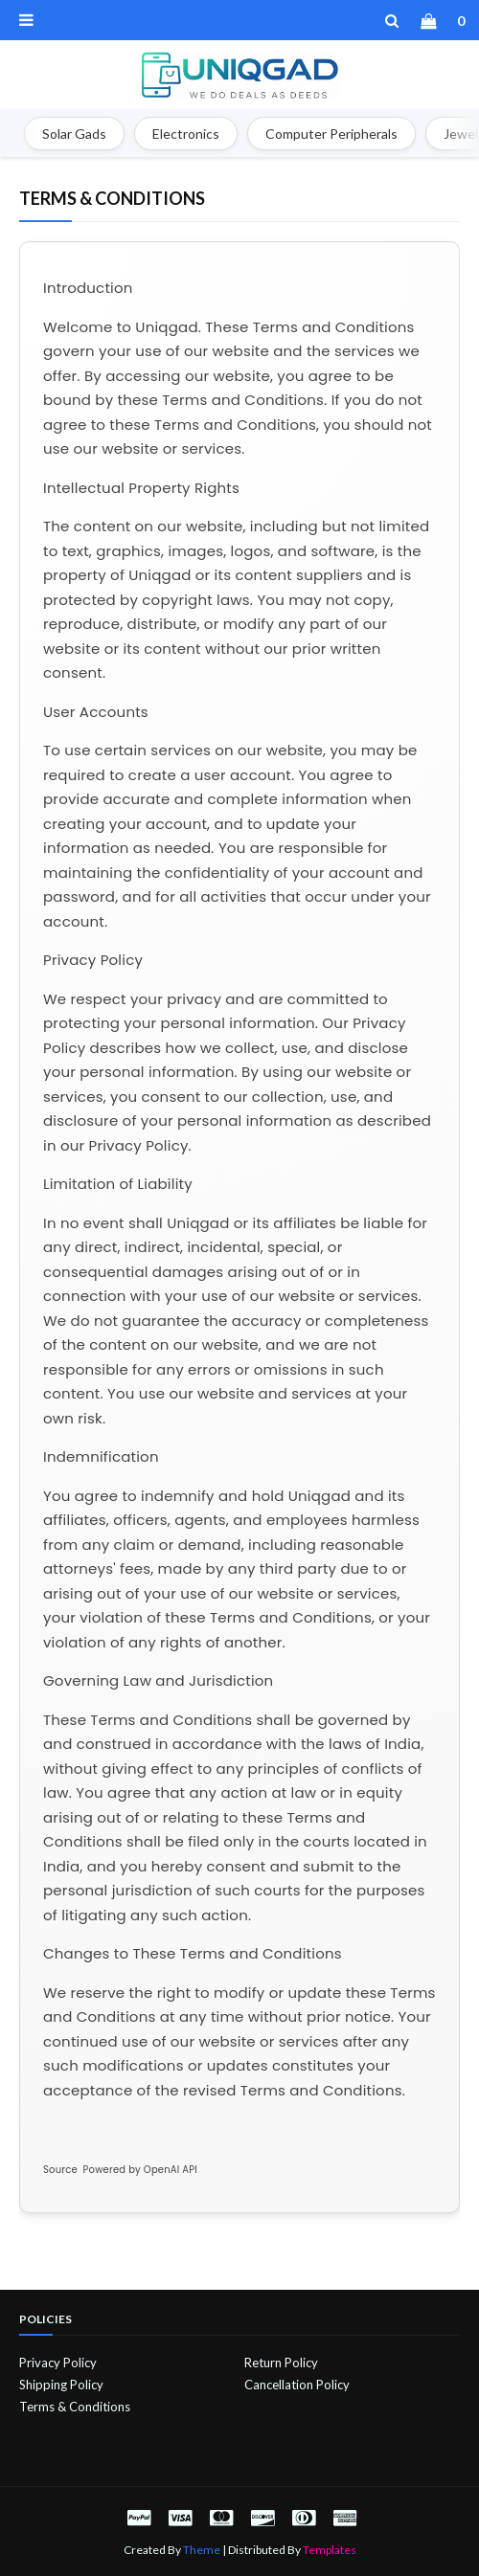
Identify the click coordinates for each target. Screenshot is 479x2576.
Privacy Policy (58, 2362)
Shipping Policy (61, 2384)
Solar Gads (74, 133)
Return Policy (281, 2362)
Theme (201, 2549)
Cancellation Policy (297, 2384)
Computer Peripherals (331, 133)
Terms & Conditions (74, 2406)
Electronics (185, 133)
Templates (329, 2549)
